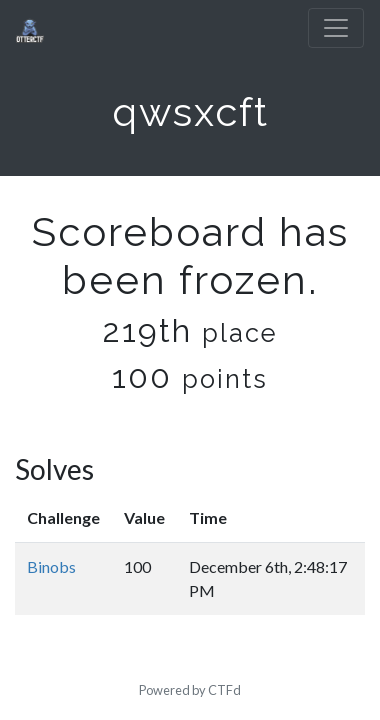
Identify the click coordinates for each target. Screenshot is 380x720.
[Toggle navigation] (336, 28)
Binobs (51, 566)
